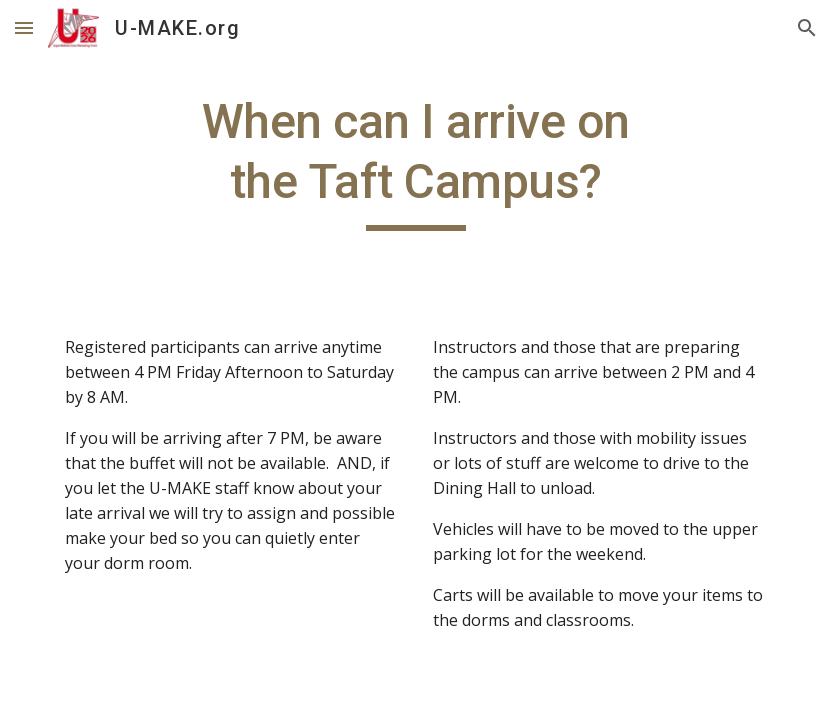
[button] (24, 27)
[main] (416, 161)
